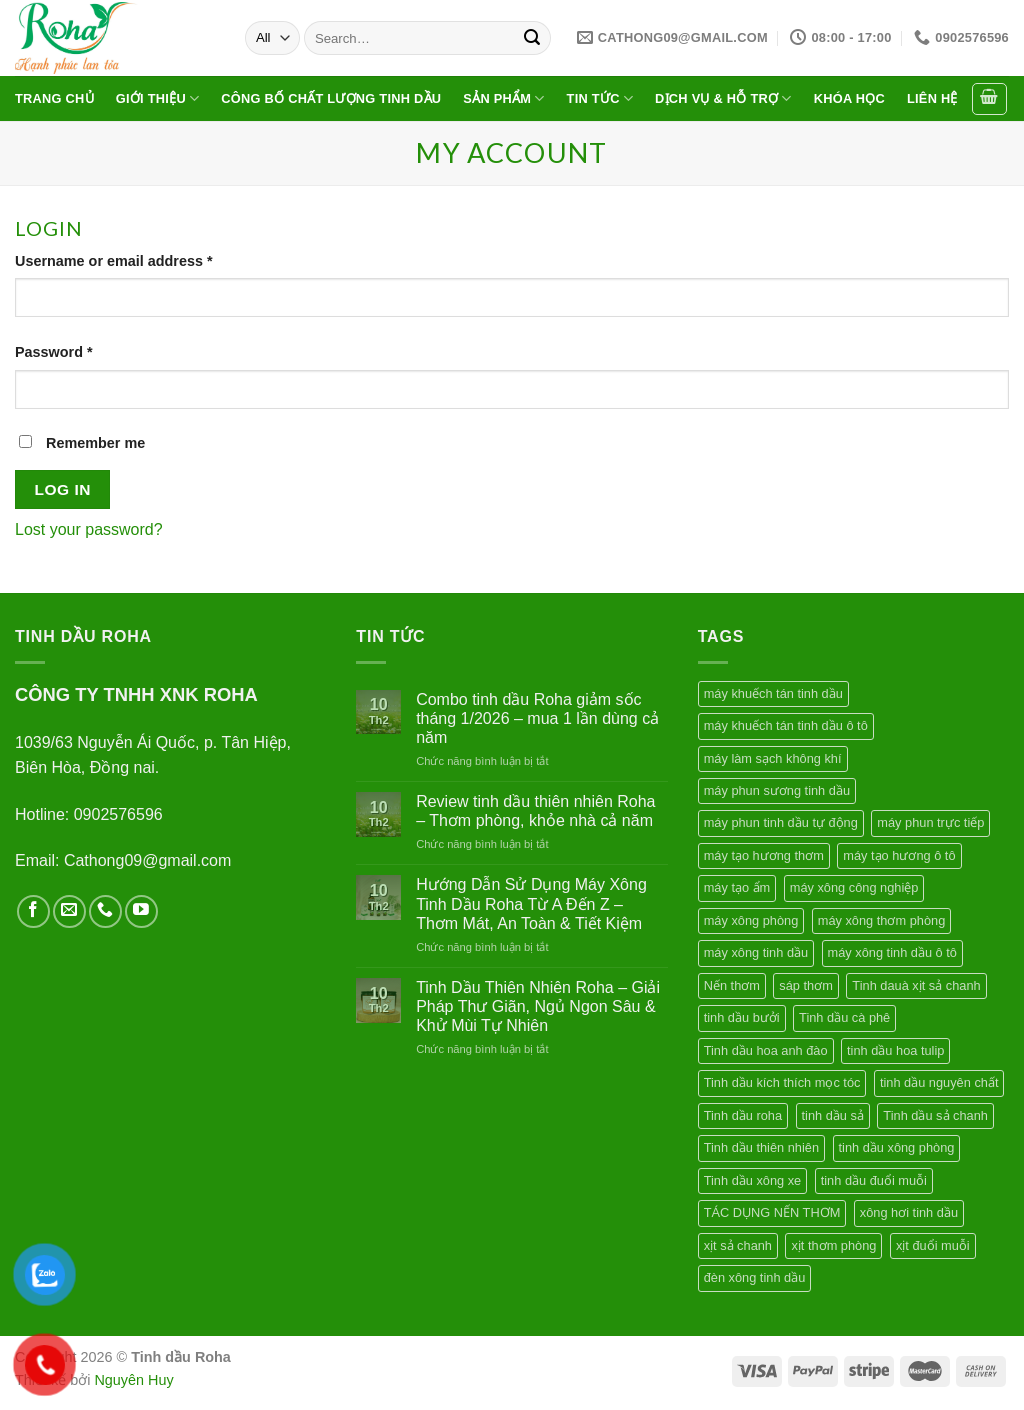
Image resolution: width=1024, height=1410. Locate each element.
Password (54, 352)
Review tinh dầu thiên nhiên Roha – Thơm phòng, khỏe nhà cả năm (535, 811)
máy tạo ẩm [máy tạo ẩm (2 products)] (737, 887)
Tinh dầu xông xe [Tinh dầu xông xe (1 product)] (753, 1180)
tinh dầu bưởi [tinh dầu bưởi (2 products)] (742, 1017)
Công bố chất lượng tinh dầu (331, 98)
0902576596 (118, 814)
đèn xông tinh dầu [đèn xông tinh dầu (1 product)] (755, 1277)
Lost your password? (89, 529)
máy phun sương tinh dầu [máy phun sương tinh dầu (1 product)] (777, 790)
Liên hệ (932, 98)
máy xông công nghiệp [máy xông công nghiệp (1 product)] (854, 887)
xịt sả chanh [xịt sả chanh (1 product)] (738, 1245)
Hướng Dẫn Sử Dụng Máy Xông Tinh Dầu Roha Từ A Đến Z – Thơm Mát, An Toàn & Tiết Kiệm (531, 903)
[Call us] (105, 911)
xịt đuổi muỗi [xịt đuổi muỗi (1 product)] (933, 1245)
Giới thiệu (158, 98)
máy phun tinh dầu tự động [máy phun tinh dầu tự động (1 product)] (781, 822)
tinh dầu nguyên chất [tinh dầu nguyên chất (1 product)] (939, 1082)
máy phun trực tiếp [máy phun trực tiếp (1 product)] (930, 822)
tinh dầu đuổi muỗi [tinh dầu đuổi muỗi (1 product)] (874, 1180)
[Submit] (532, 38)
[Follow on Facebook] (33, 911)
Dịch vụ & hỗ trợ (723, 98)
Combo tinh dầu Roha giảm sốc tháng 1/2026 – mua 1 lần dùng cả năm (537, 718)
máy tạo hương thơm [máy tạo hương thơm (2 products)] (764, 855)
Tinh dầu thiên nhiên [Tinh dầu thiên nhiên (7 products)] (761, 1147)
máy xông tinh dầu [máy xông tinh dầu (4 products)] (756, 952)
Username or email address (114, 261)
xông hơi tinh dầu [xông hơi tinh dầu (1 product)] (909, 1212)
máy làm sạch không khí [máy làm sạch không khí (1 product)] (773, 758)
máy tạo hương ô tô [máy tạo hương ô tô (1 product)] (899, 855)
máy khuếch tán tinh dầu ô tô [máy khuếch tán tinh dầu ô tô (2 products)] (786, 725)
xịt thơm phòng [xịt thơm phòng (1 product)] (833, 1245)
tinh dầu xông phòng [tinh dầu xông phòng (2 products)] (897, 1147)
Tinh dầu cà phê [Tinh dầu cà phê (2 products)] (844, 1017)
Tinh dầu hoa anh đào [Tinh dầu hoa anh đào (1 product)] (766, 1050)
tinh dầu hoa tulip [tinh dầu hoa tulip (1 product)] (895, 1050)
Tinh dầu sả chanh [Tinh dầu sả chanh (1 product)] (935, 1115)
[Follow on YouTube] (141, 911)
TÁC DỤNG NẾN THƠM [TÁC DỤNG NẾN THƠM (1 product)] (772, 1212)
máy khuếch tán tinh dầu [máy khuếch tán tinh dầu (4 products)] (773, 693)
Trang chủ (54, 98)
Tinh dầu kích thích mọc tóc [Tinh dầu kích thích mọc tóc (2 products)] (782, 1082)
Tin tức (600, 98)
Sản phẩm (503, 98)
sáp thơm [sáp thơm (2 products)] (806, 985)
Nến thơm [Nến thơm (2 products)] (732, 985)
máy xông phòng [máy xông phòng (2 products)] (751, 920)
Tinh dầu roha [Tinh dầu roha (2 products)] (743, 1115)
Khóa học (849, 98)
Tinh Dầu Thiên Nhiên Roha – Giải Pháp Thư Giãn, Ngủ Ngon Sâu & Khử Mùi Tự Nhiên (538, 1006)
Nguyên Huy (133, 1380)
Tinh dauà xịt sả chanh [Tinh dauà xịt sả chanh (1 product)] (916, 985)
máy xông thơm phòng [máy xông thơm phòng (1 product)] (882, 920)
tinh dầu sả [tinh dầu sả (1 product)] (833, 1115)
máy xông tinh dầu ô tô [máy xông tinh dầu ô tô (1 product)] (892, 952)
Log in (63, 489)
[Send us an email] (69, 911)
